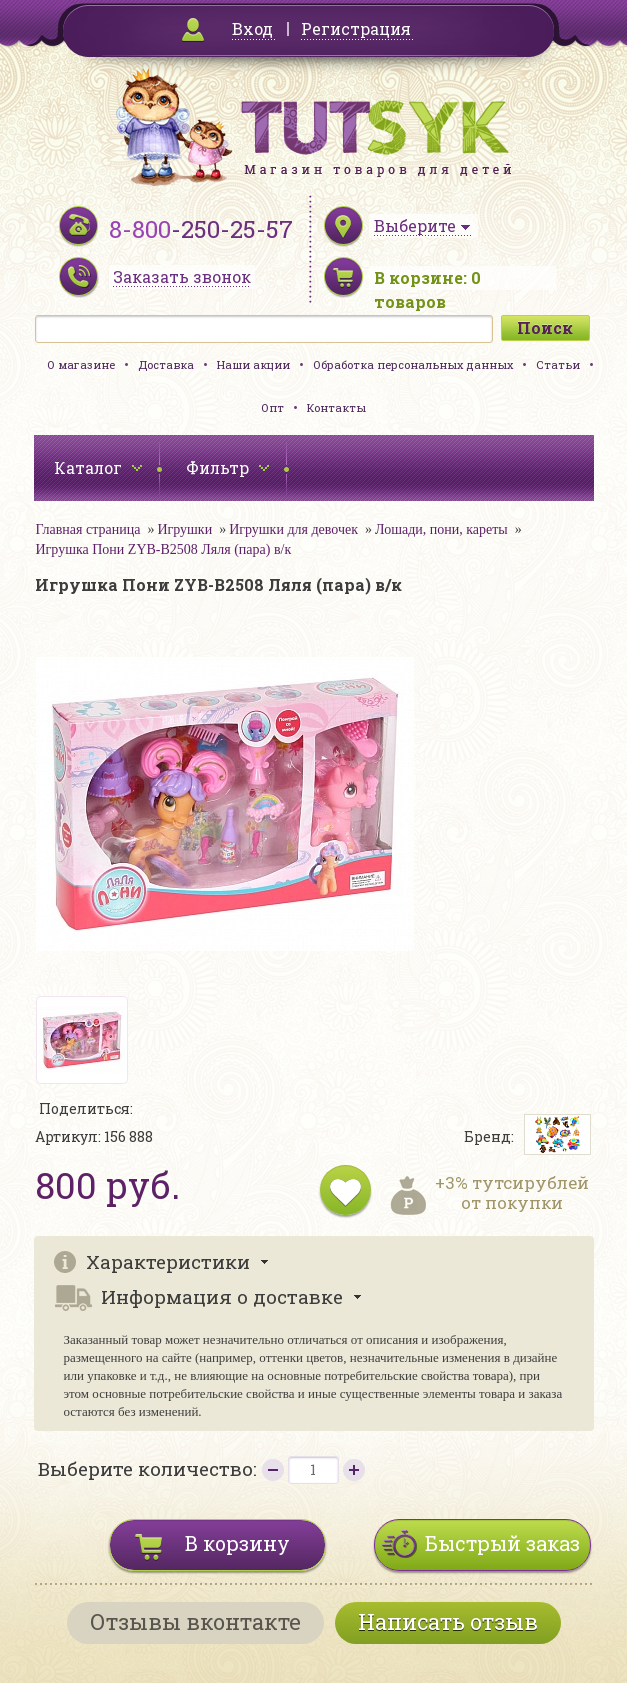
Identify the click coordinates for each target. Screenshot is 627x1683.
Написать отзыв (448, 1621)
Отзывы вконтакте (195, 1621)
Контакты (336, 407)
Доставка (166, 364)
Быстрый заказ (502, 1543)
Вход (252, 28)
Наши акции (253, 364)
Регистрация (356, 28)
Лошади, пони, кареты (441, 529)
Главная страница (88, 529)
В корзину (237, 1543)
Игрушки (184, 529)
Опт (272, 407)
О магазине (81, 364)
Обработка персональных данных (413, 364)
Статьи (558, 364)
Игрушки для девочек (293, 529)
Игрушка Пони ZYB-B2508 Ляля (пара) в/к (164, 549)
